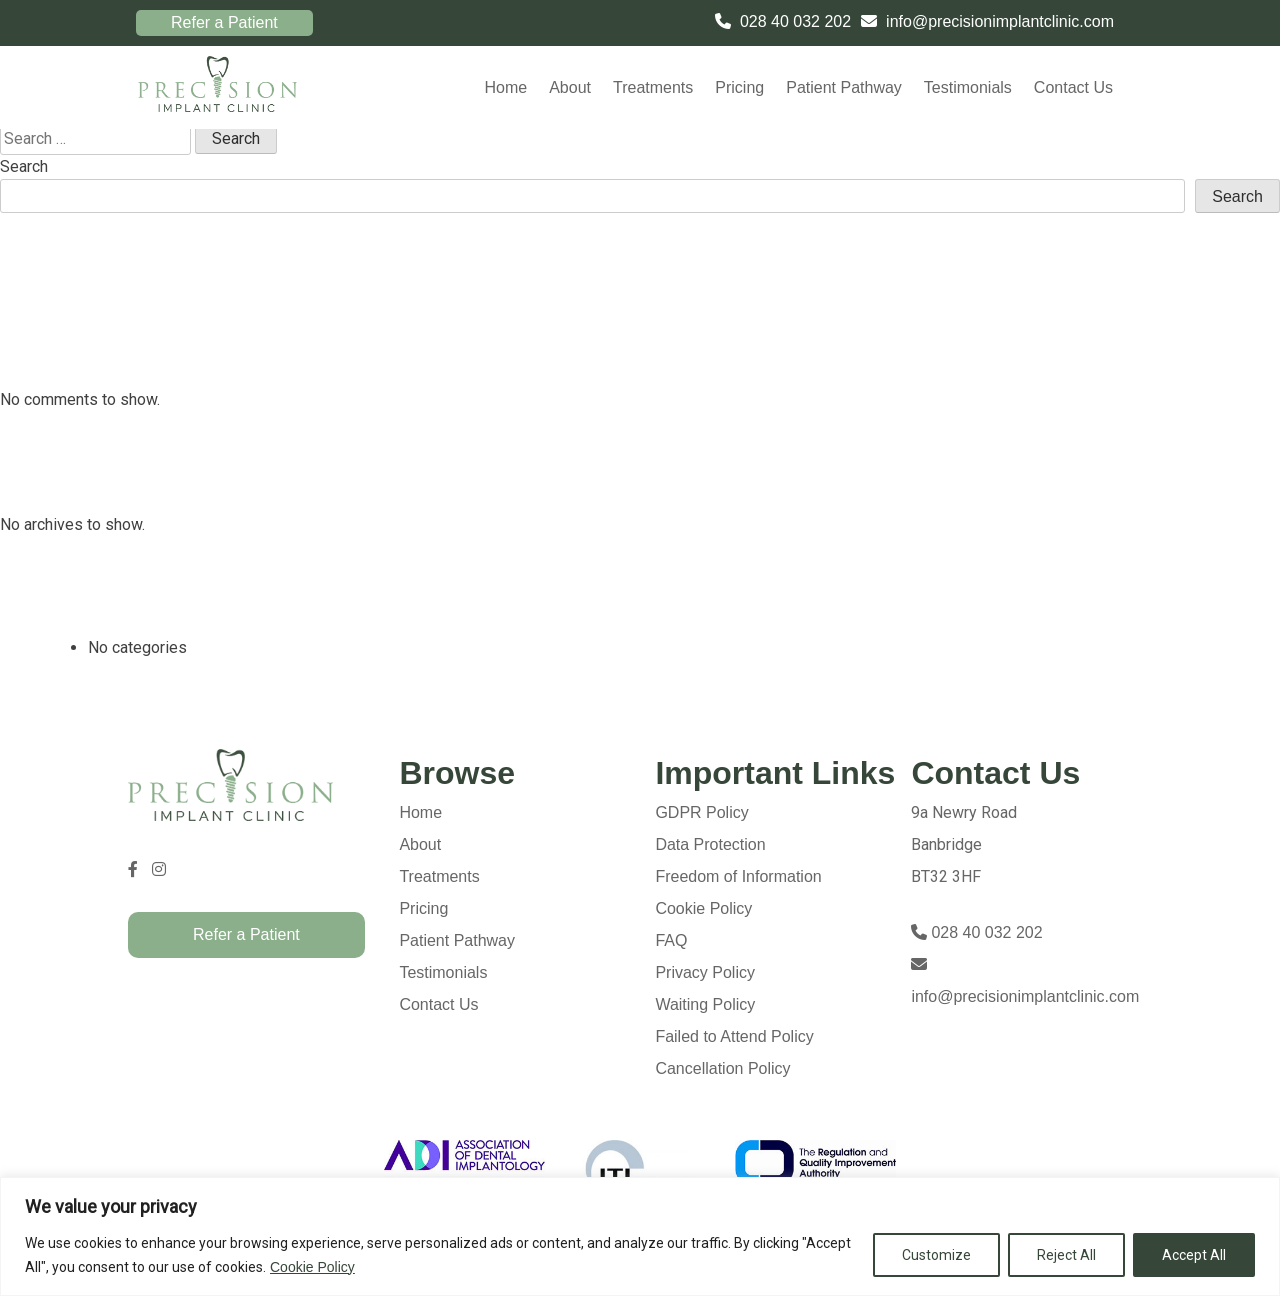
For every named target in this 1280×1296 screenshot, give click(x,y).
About (570, 87)
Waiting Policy (705, 1004)
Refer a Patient (224, 22)
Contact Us (1073, 87)
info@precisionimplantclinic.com (1000, 21)
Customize (936, 1255)
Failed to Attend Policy (734, 1036)
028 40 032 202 (795, 21)
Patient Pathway (844, 87)
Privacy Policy (705, 972)
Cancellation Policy (722, 1068)
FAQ (671, 940)
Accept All (1194, 1255)
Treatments (653, 87)
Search (24, 166)
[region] (640, 1236)
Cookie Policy (312, 1267)
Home (505, 87)
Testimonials (968, 87)
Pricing (739, 87)
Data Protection (710, 844)
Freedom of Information (738, 876)
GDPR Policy (701, 812)
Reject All (1066, 1255)
